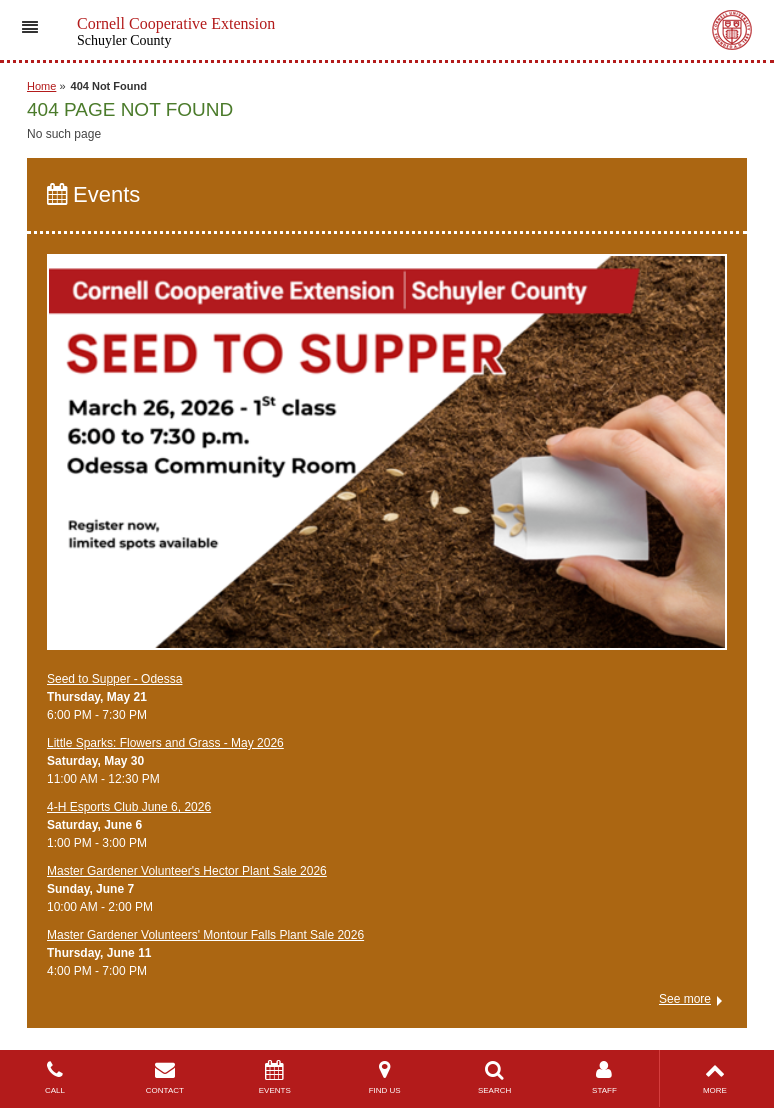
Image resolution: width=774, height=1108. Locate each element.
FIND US (385, 1077)
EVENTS (275, 1077)
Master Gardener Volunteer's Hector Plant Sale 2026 (187, 871)
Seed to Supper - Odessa (114, 679)
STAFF (605, 1077)
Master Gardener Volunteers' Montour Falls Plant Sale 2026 (205, 935)
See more (685, 999)
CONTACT (165, 1077)
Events (93, 194)
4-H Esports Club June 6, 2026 (129, 807)
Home (41, 86)
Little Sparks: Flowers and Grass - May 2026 (165, 743)
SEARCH (495, 1077)
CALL (55, 1077)
